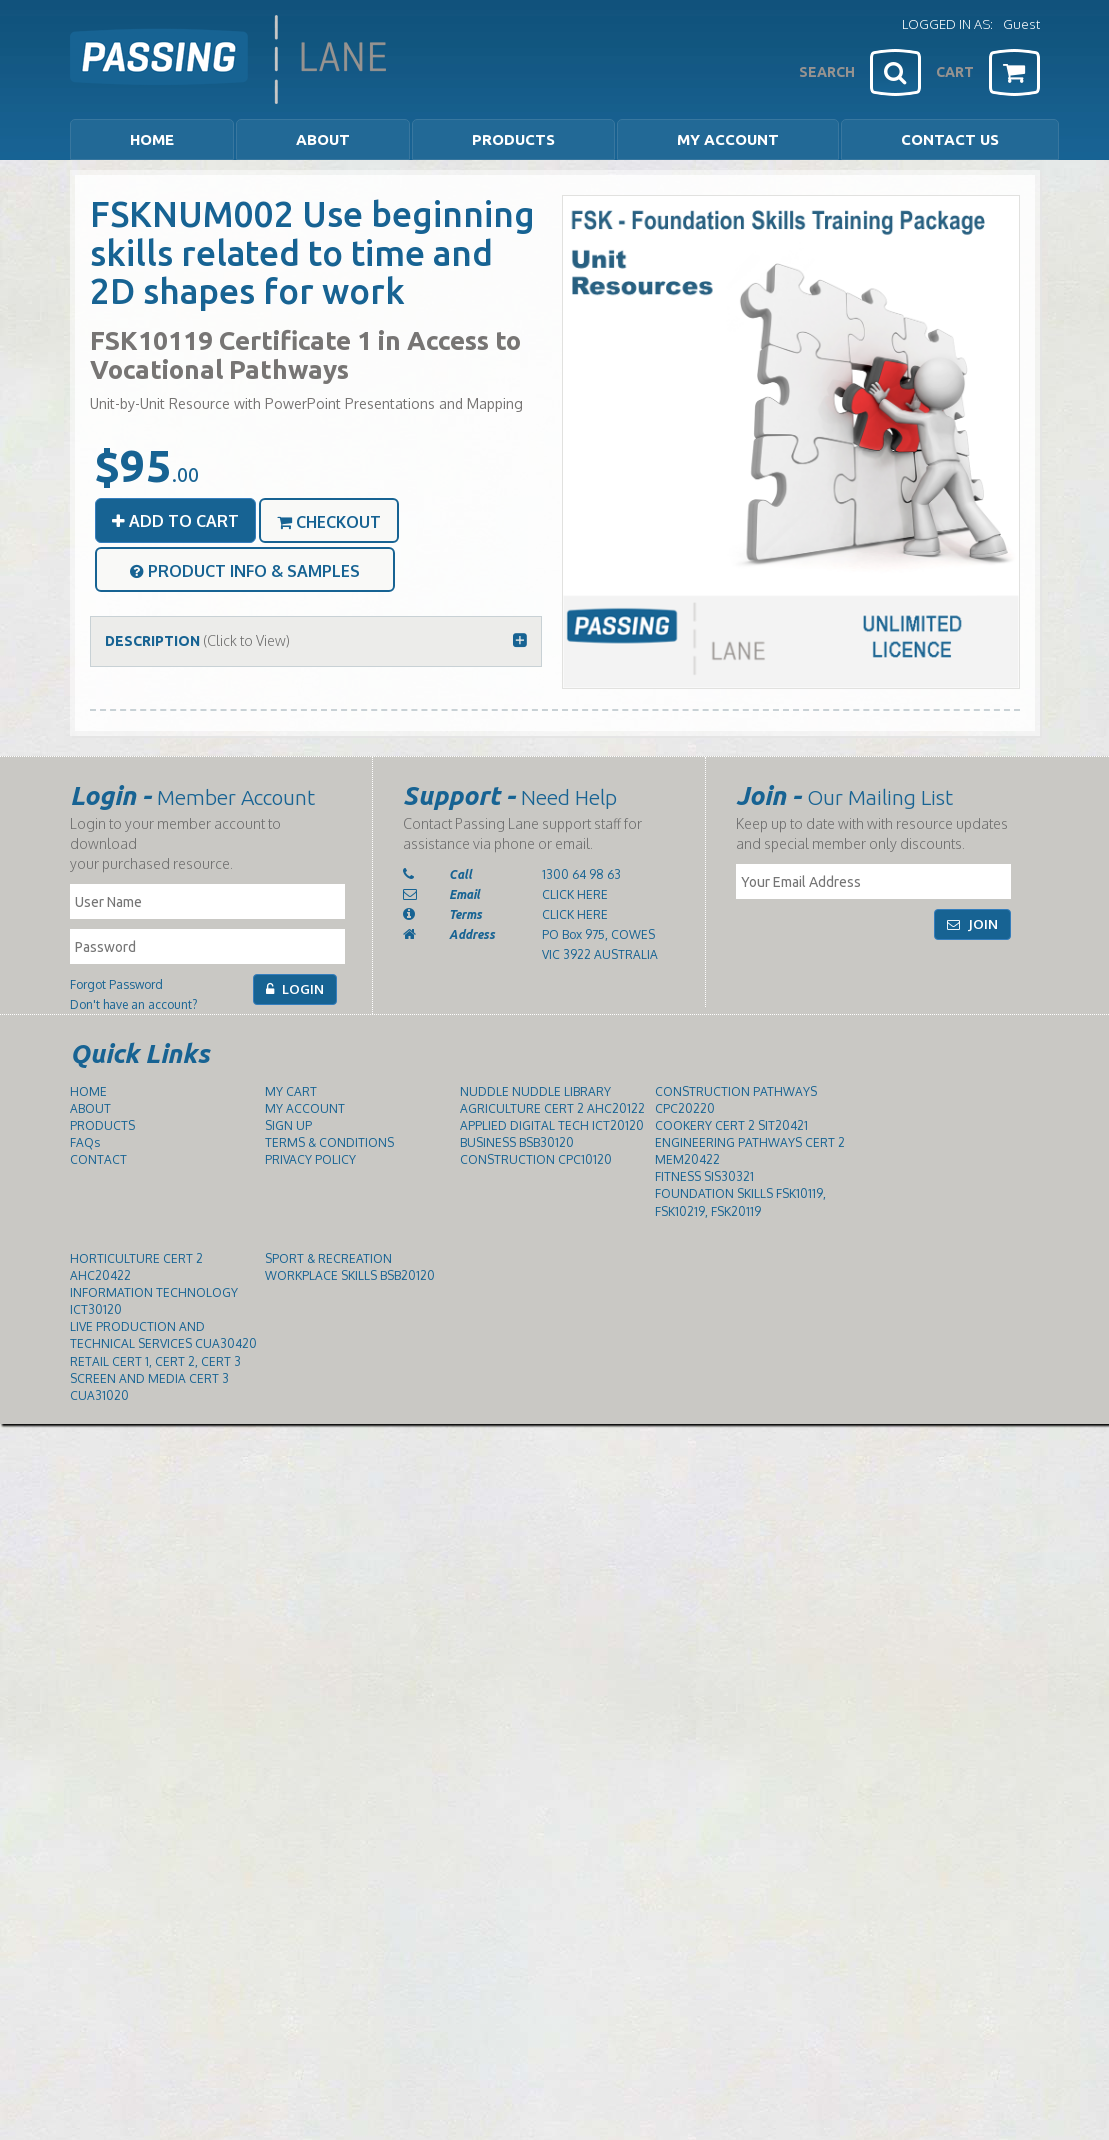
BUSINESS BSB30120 (517, 1142)
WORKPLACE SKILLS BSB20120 (350, 1275)
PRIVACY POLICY (310, 1159)
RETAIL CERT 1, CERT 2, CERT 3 (155, 1361)
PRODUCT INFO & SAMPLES (245, 571)
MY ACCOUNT (728, 139)
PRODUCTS (102, 1125)
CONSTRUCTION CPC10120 (536, 1159)
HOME (152, 139)
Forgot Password (116, 984)
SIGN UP (288, 1125)
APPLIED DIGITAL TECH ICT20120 (552, 1125)
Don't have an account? (133, 1004)
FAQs (85, 1142)
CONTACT (98, 1159)
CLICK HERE (575, 894)
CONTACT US (950, 139)
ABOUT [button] (323, 139)
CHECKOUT (329, 522)
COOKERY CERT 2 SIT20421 (731, 1125)
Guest (1021, 24)
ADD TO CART (175, 521)
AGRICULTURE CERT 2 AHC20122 (552, 1108)
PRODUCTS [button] (513, 139)
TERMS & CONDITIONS (329, 1142)
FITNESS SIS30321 (704, 1176)
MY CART (291, 1091)
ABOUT (90, 1108)
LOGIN (295, 989)
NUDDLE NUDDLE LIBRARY (535, 1091)
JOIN (972, 924)
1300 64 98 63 (581, 874)
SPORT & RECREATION (328, 1258)
